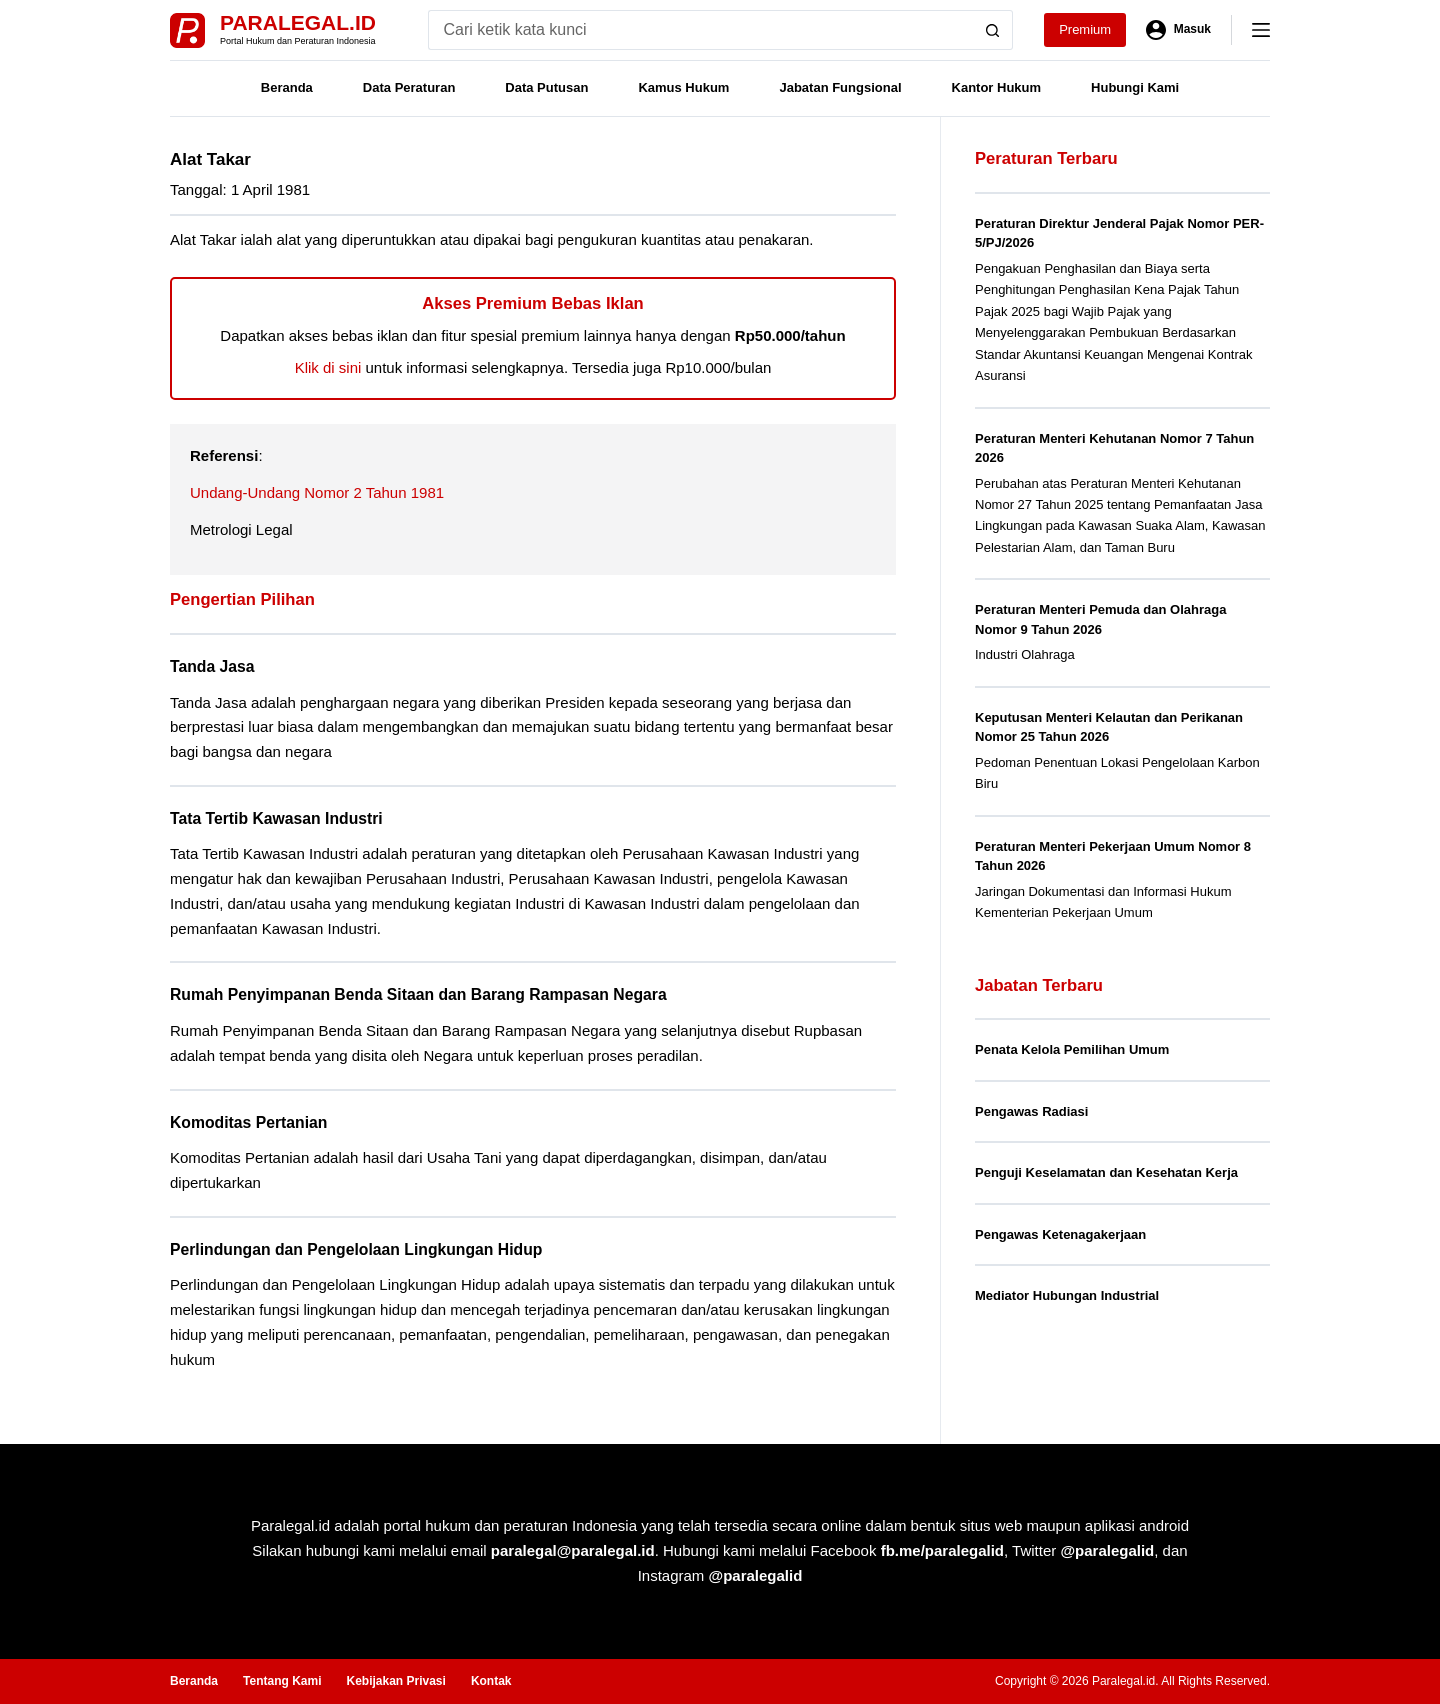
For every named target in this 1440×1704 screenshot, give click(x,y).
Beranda (287, 87)
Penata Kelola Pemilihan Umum (1072, 1049)
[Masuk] (1178, 30)
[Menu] (1261, 30)
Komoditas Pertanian (248, 1122)
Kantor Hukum (997, 87)
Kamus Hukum (683, 87)
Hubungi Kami (1135, 87)
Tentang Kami (282, 1681)
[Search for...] (700, 30)
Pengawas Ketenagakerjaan (1060, 1234)
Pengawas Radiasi (1031, 1111)
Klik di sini (328, 367)
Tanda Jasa (212, 666)
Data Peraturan (409, 87)
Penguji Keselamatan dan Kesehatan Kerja (1106, 1172)
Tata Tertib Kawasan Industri (276, 818)
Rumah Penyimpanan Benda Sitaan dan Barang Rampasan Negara (418, 994)
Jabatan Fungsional (840, 87)
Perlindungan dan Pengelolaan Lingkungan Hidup (356, 1249)
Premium (1085, 29)
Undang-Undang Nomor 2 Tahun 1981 (317, 492)
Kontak (491, 1681)
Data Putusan (546, 87)
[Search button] (993, 30)
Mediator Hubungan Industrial (1067, 1295)
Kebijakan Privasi (395, 1681)
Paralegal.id (298, 22)
